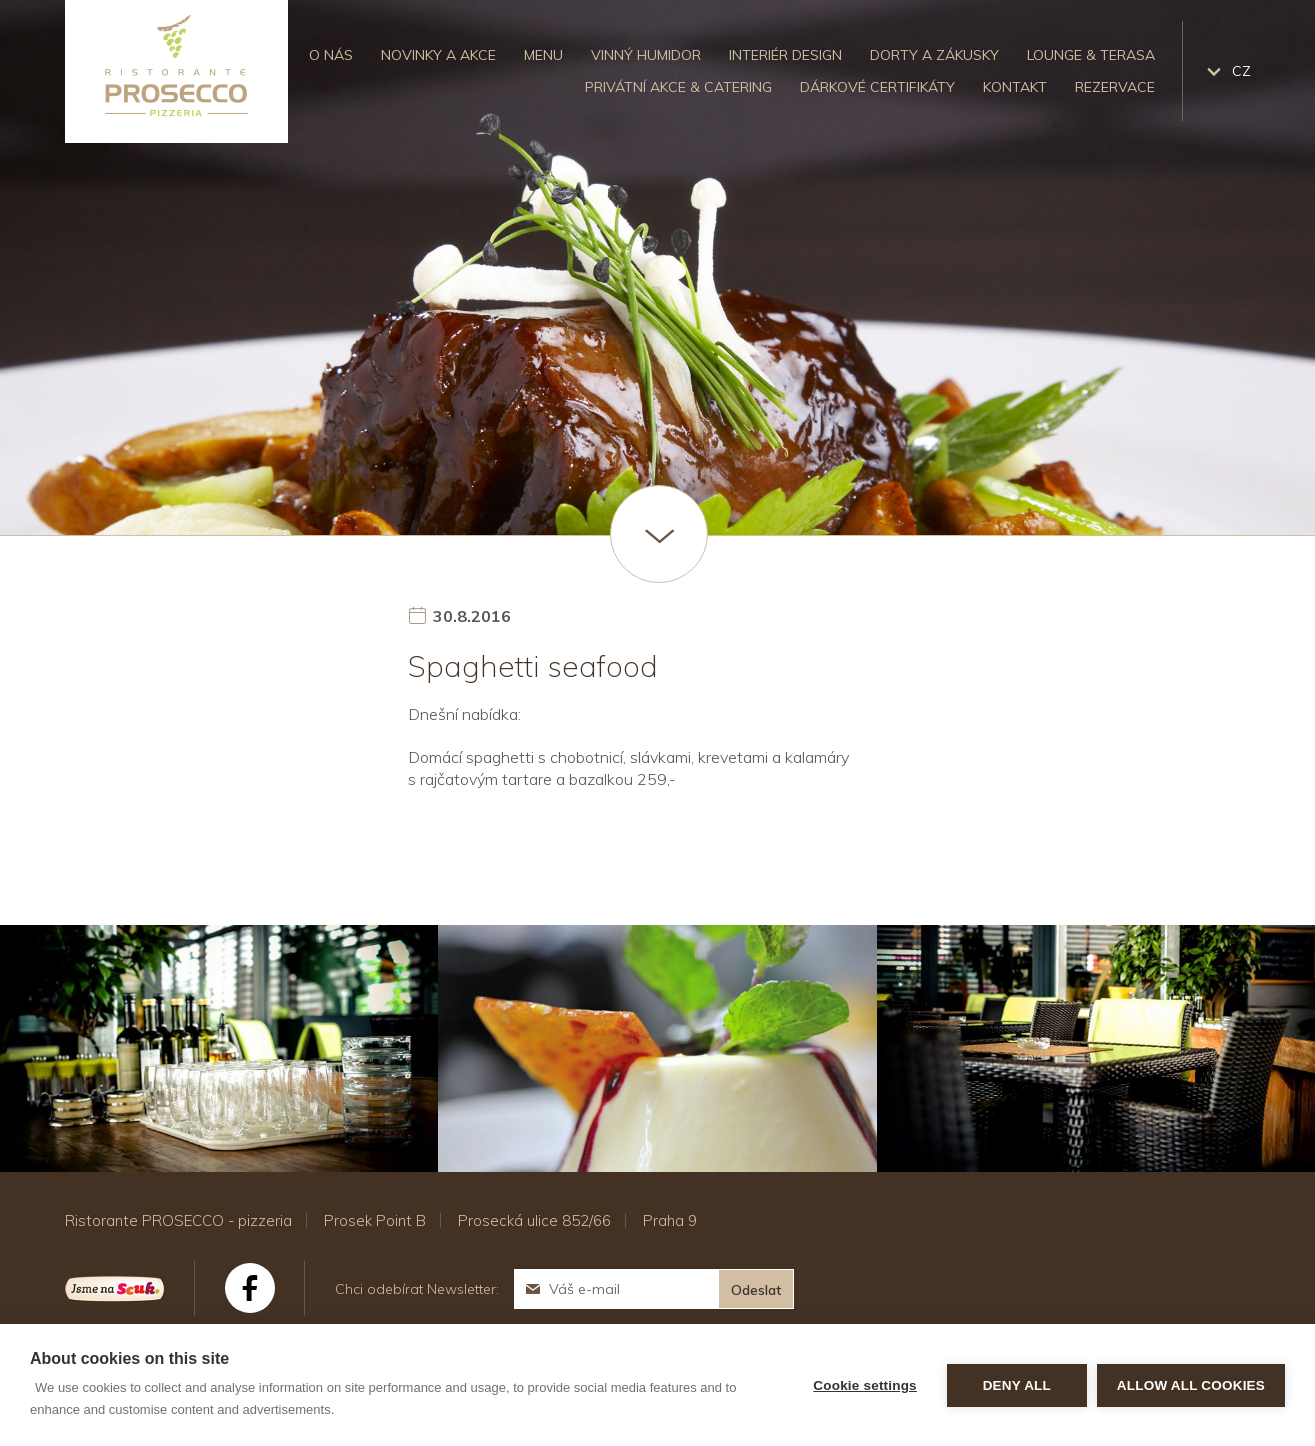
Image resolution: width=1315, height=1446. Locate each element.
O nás (331, 55)
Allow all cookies (1191, 1385)
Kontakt (1015, 87)
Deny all (1017, 1385)
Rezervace (1115, 87)
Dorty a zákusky (934, 55)
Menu (543, 55)
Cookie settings (865, 1385)
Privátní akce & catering (678, 87)
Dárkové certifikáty (877, 87)
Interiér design (785, 55)
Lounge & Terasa (1091, 55)
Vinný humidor (646, 55)
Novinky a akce (438, 55)
